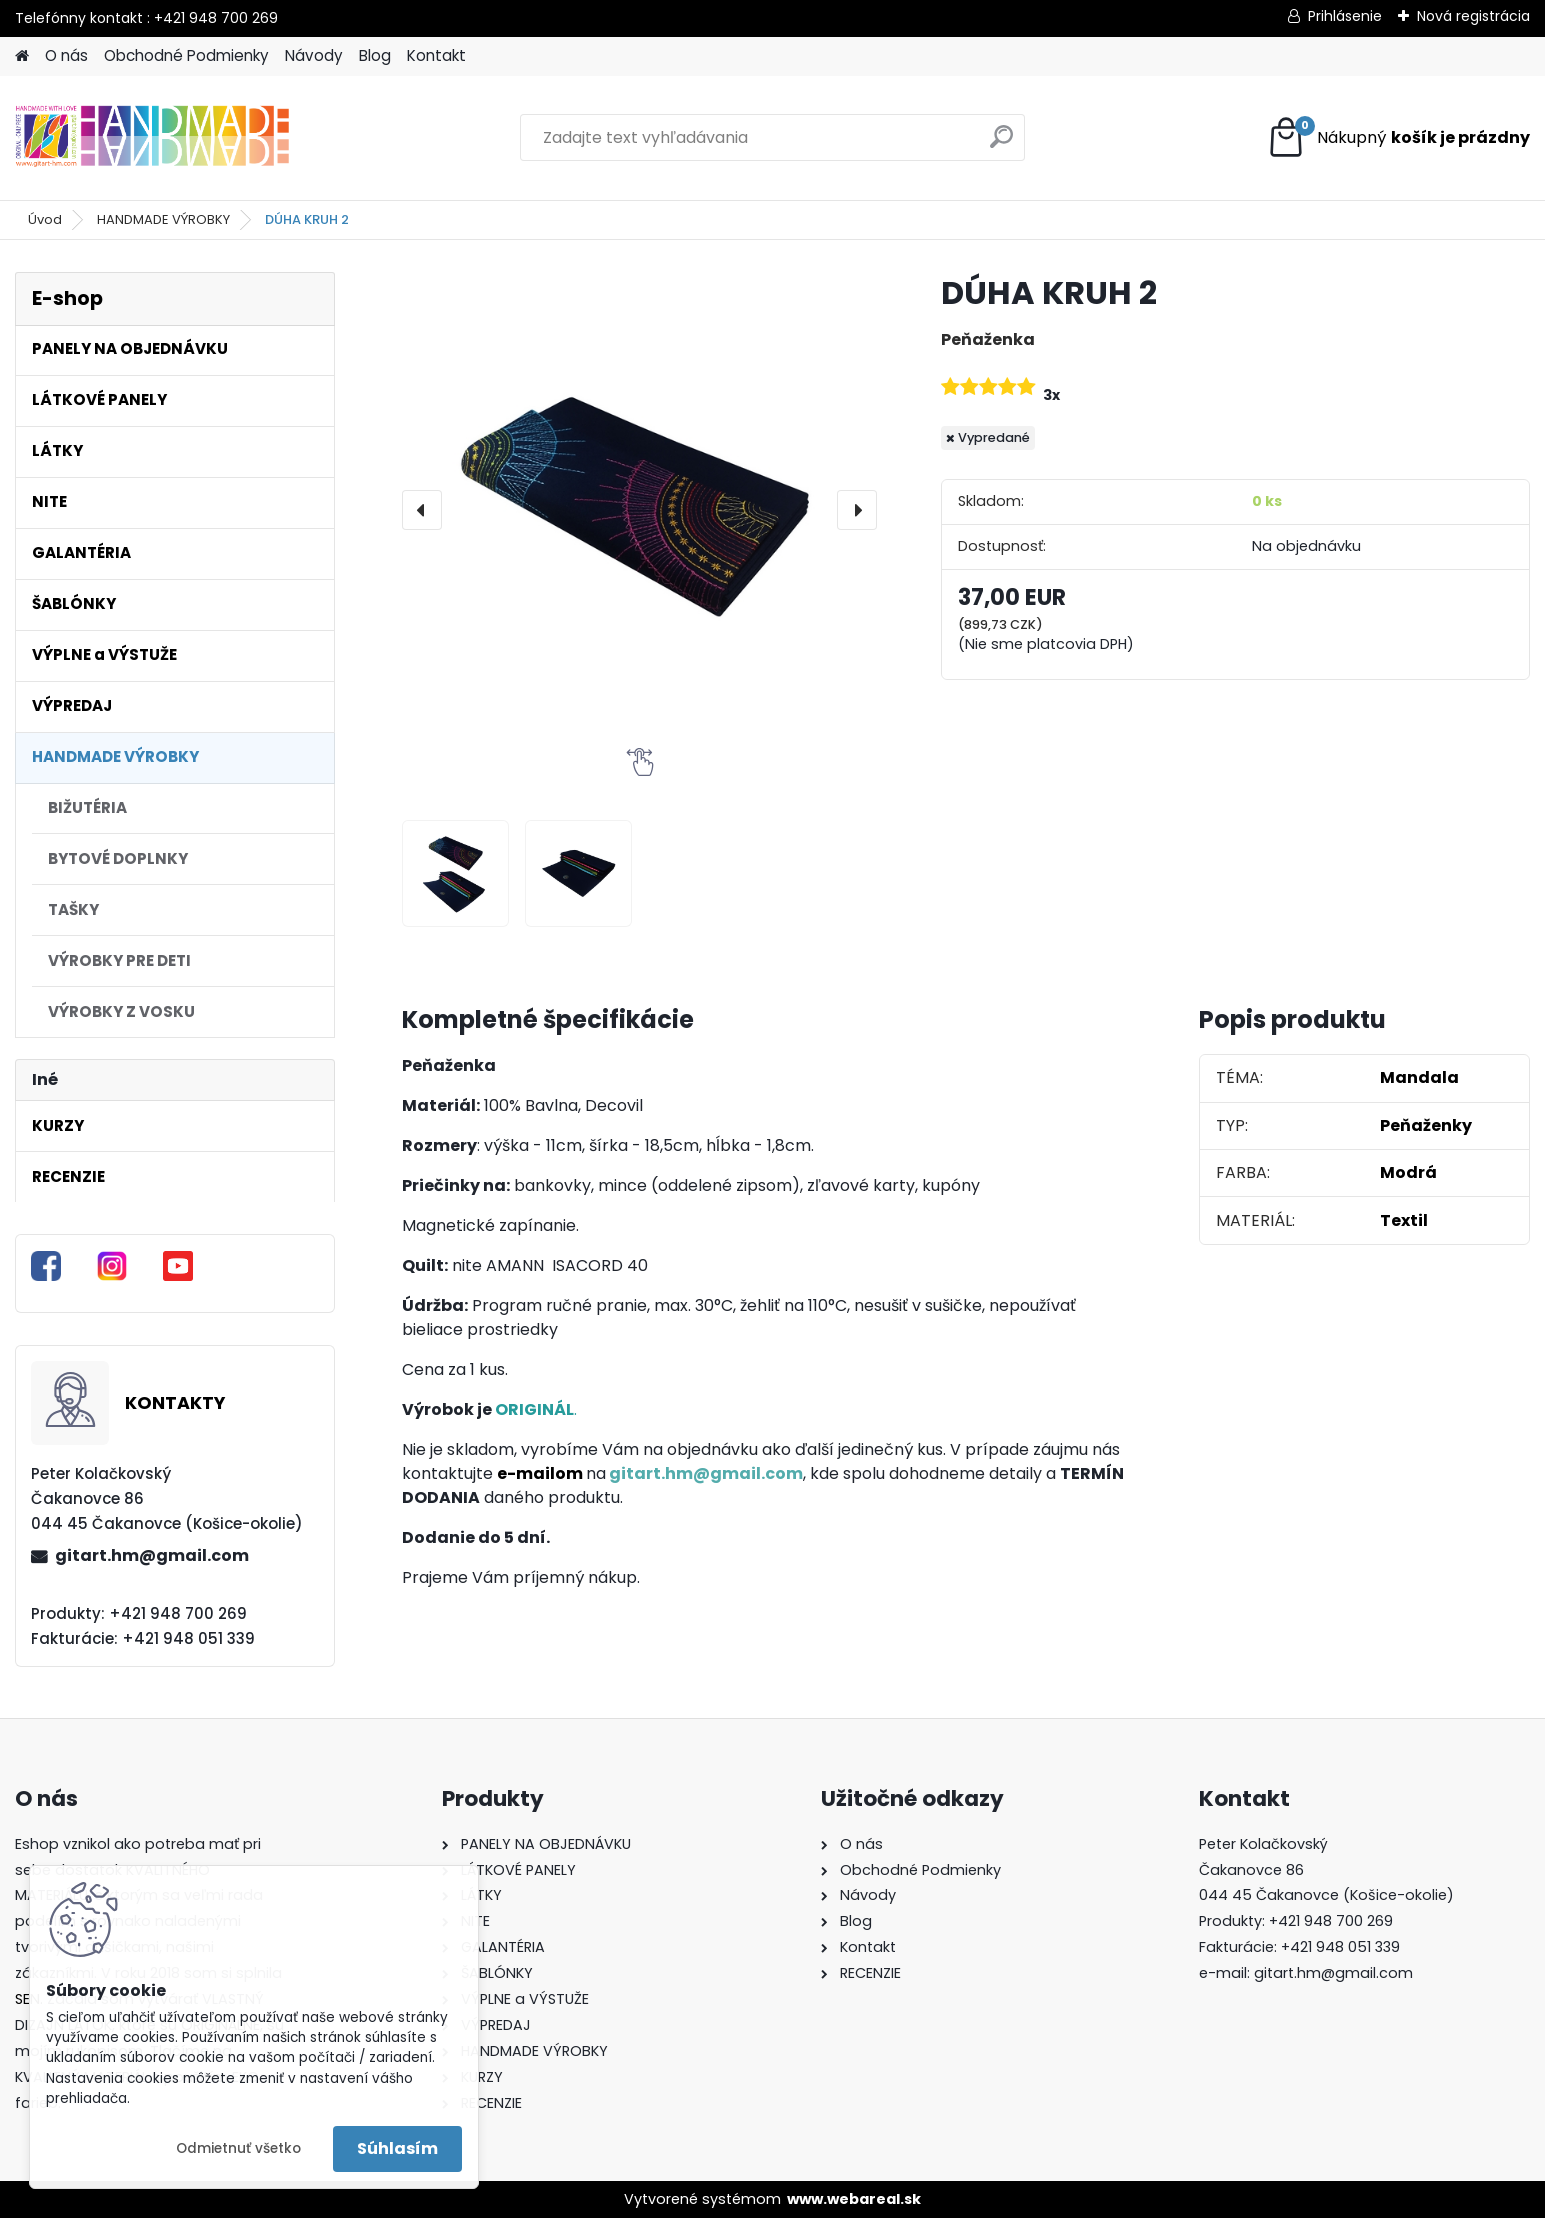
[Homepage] (22, 56)
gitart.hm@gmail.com (152, 1555)
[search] (1001, 144)
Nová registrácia (1473, 16)
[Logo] (152, 138)
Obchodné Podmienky (186, 55)
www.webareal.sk (854, 2199)
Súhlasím (397, 2148)
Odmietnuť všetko (238, 2148)
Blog (375, 55)
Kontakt (436, 55)
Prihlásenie (1345, 16)
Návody (314, 55)
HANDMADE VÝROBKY (163, 219)
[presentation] (422, 510)
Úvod (45, 219)
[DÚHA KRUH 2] (640, 510)
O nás (66, 55)
